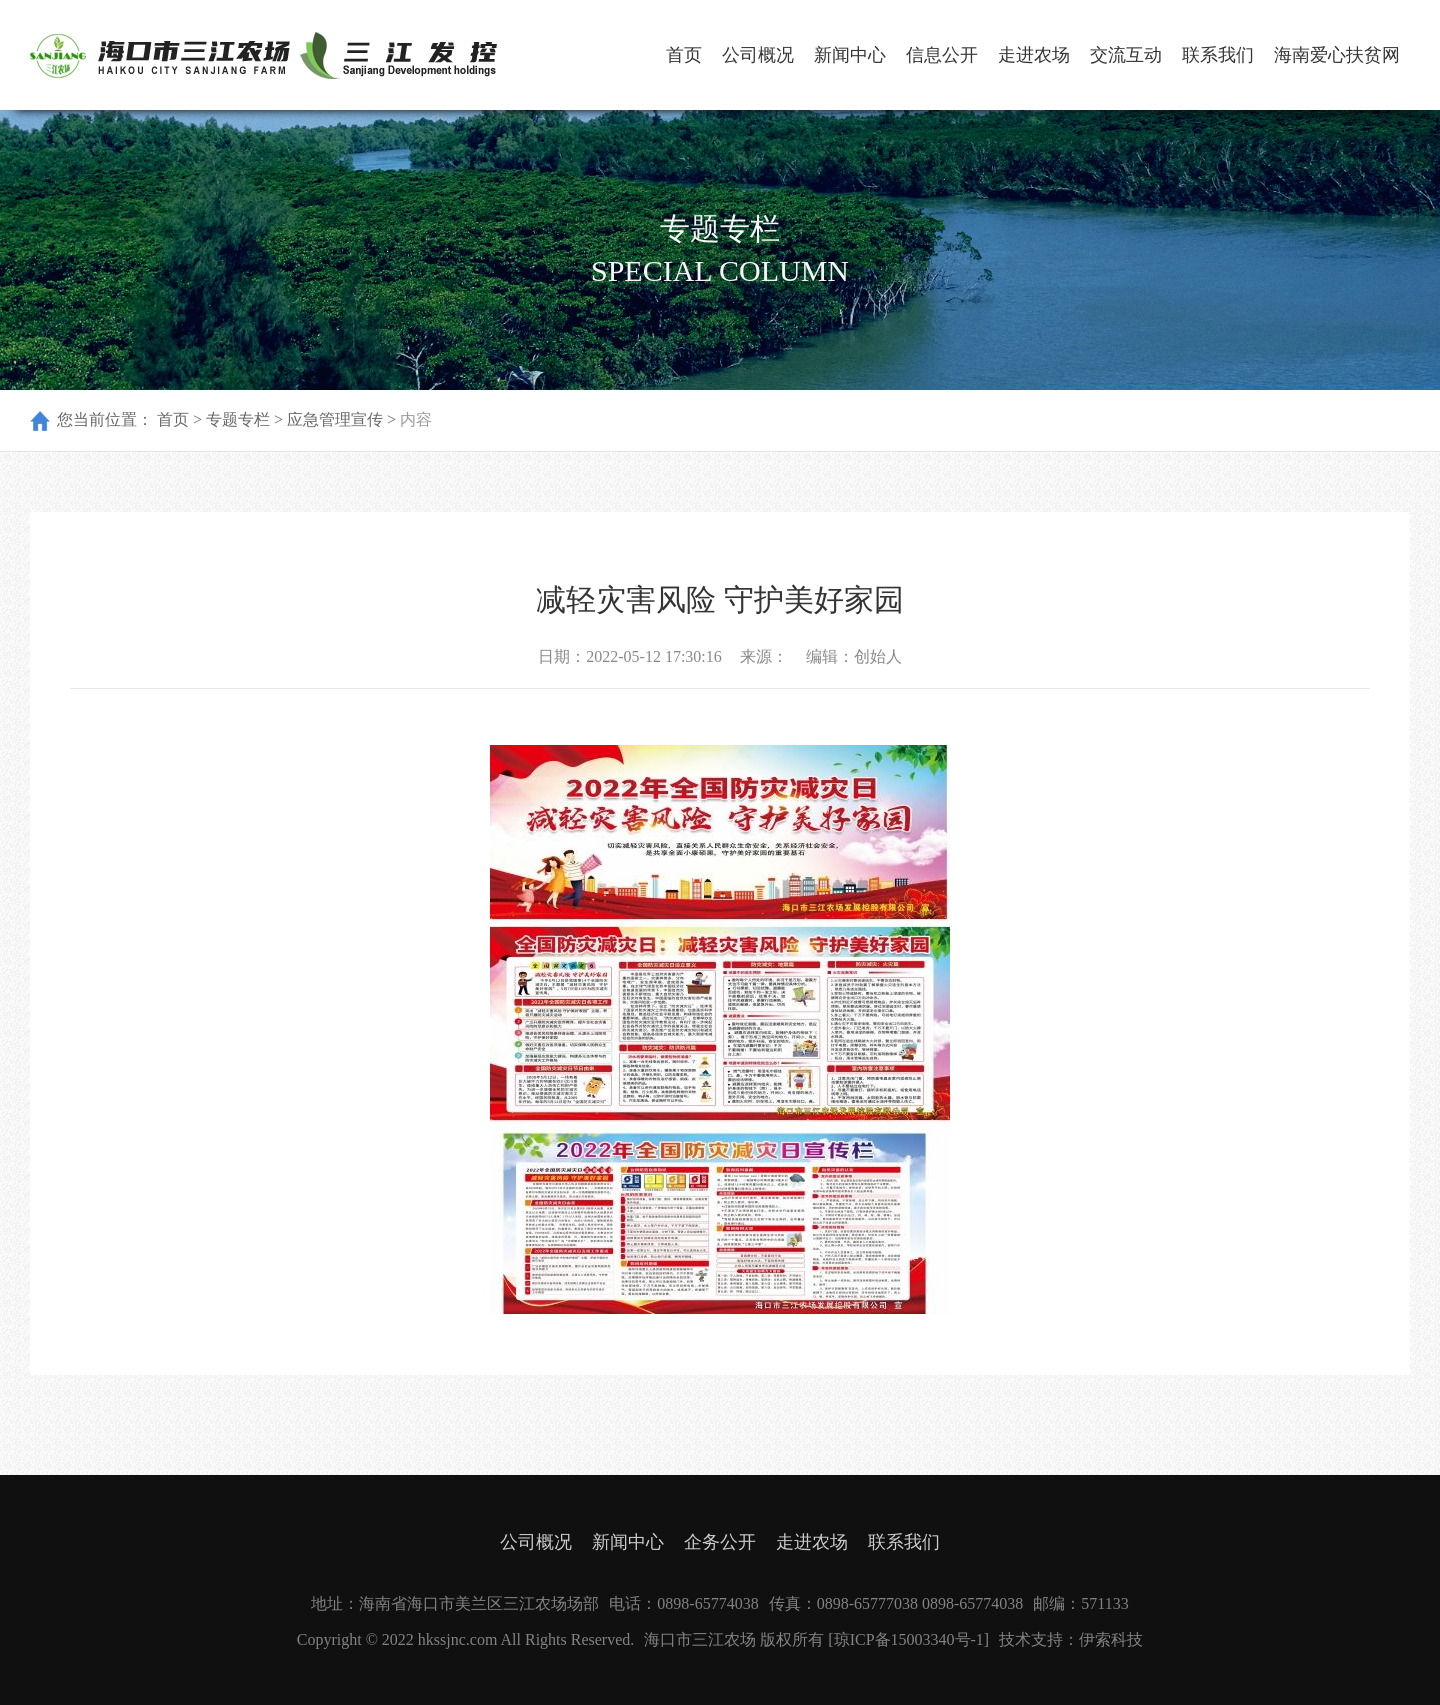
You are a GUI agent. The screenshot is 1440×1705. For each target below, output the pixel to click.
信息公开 (942, 55)
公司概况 (758, 55)
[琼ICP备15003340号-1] (908, 1639)
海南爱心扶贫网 (1337, 55)
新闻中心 (850, 55)
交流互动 (1126, 55)
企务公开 (720, 1542)
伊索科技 (1111, 1639)
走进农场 (1034, 55)
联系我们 (1218, 55)
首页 (684, 55)
